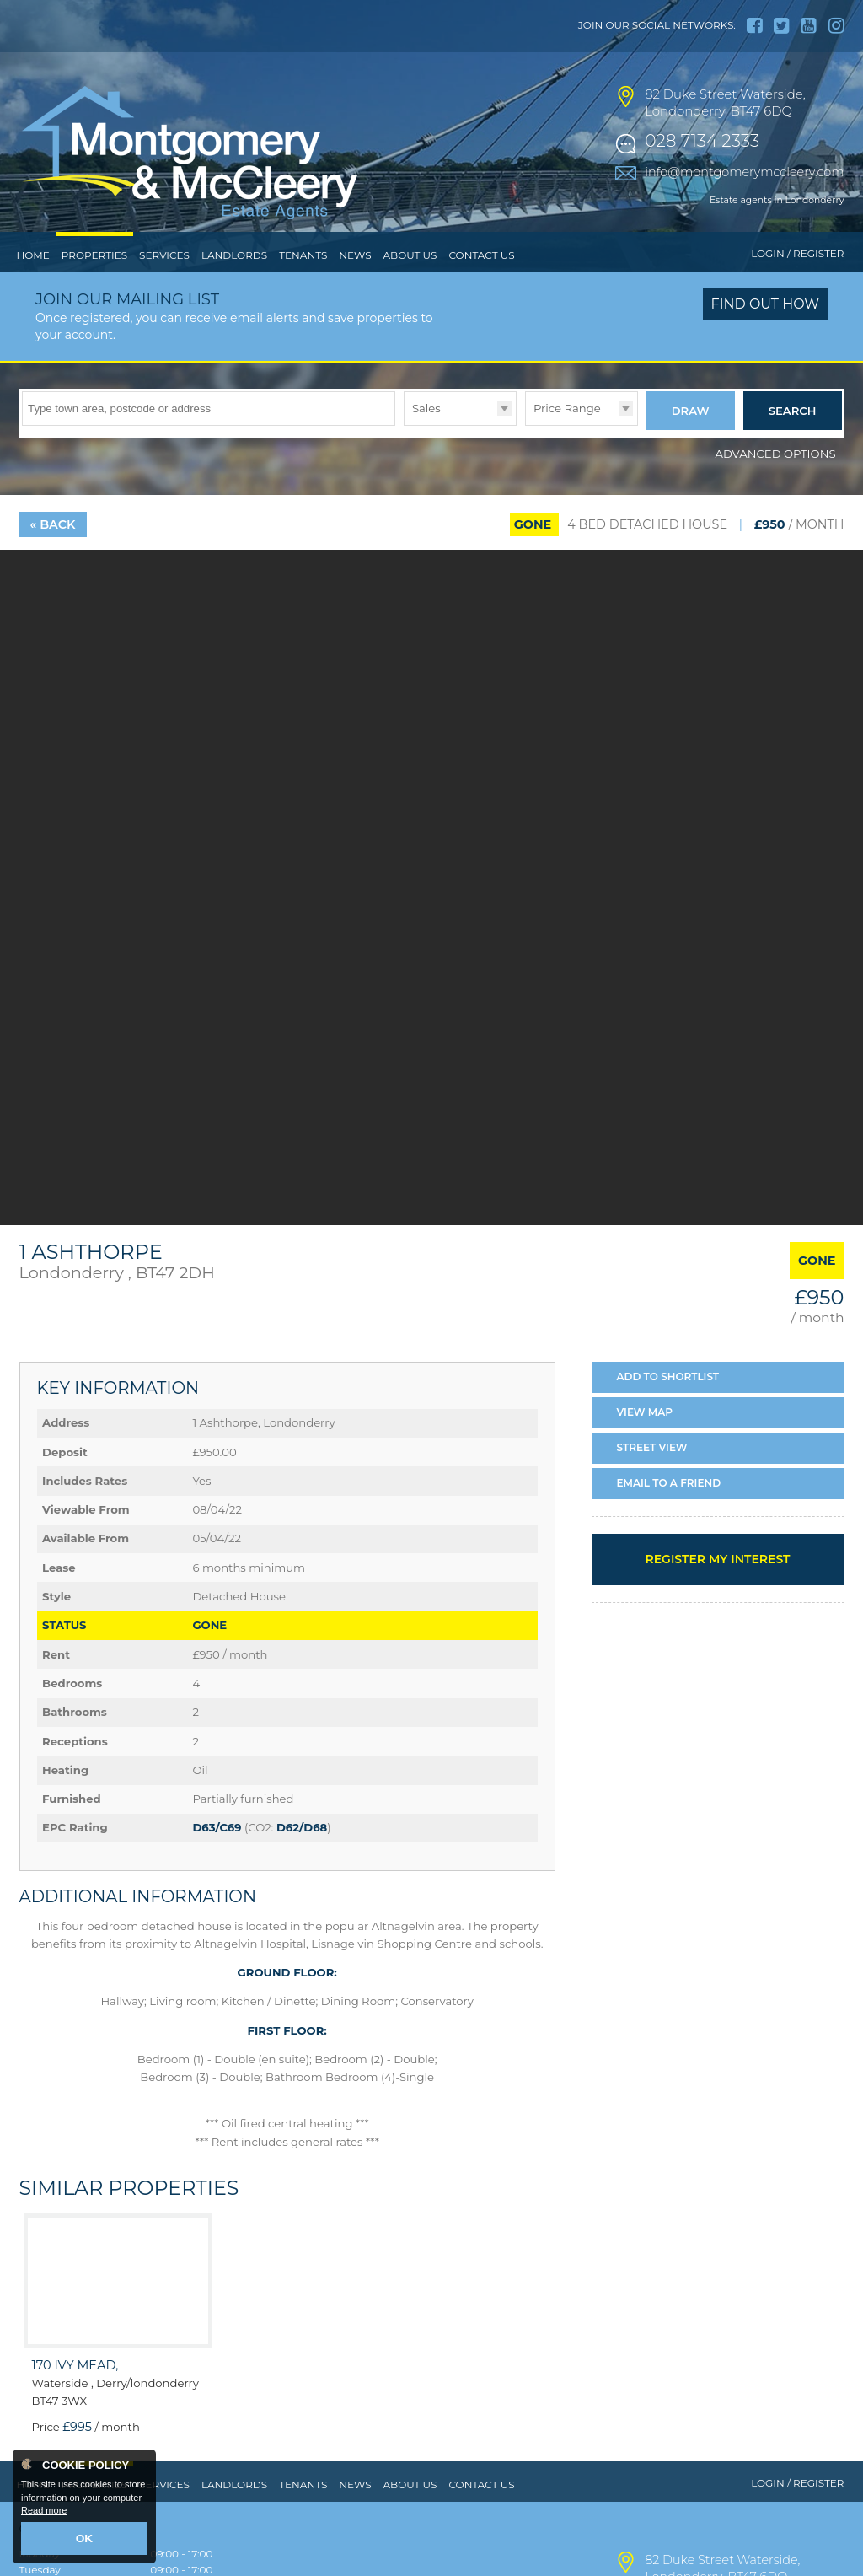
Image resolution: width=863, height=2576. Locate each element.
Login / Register (797, 288)
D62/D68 (301, 1857)
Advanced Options (776, 483)
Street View (652, 1477)
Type (404, 459)
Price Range (567, 442)
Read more (44, 2514)
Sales (426, 442)
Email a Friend (669, 1512)
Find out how (765, 339)
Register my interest (717, 1588)
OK (85, 2540)
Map (645, 1442)
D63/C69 (216, 1857)
